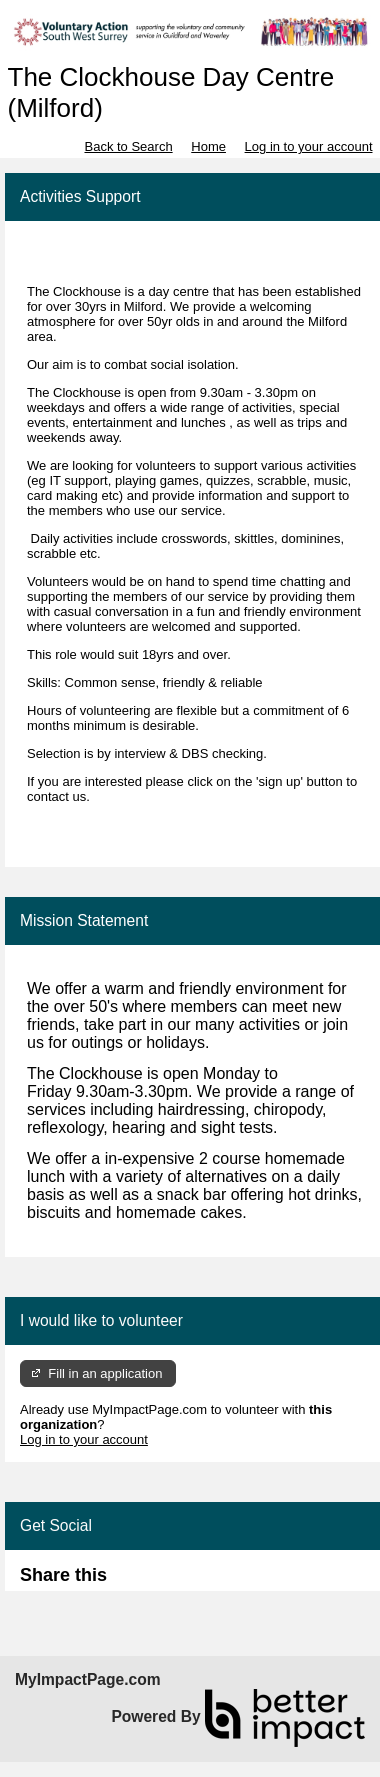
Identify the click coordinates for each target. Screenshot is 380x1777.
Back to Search (128, 146)
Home (208, 146)
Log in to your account (309, 146)
